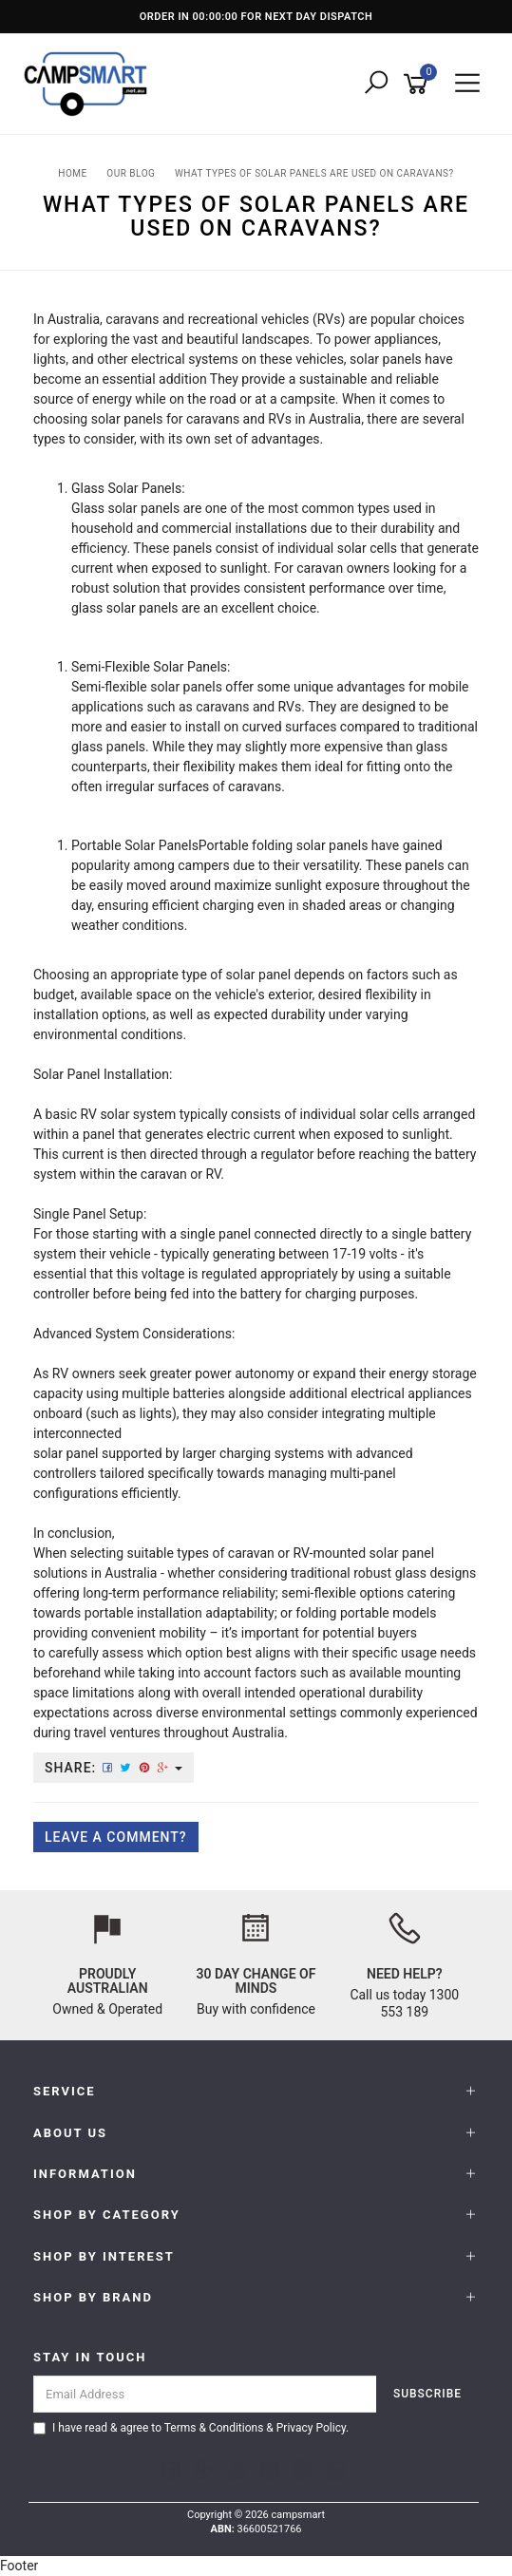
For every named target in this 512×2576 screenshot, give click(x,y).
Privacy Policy (311, 2427)
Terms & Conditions (214, 2427)
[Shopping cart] (419, 84)
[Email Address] (205, 2394)
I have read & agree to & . (191, 2427)
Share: (113, 1767)
